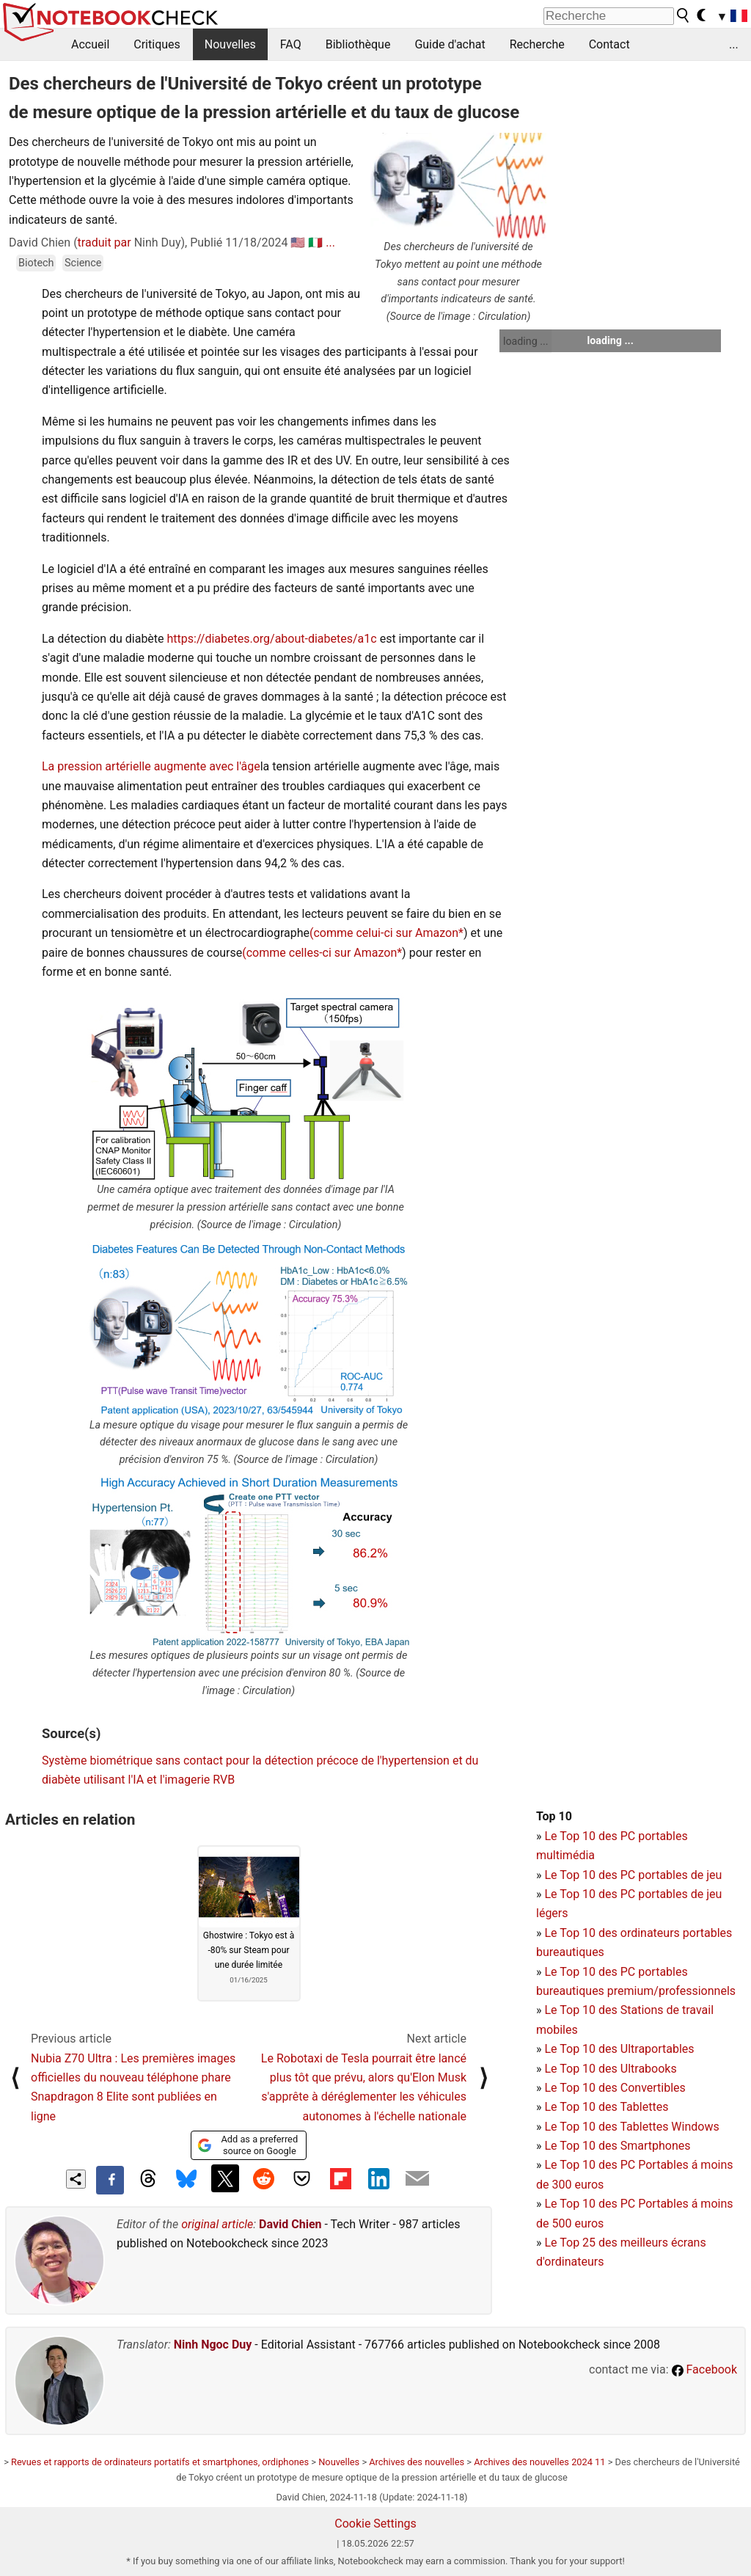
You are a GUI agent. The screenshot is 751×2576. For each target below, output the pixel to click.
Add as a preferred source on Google (247, 2145)
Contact (609, 44)
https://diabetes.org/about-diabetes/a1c (272, 639)
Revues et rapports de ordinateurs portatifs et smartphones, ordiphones (160, 2461)
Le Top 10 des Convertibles (614, 2088)
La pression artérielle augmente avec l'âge (151, 766)
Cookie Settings (375, 2524)
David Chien (290, 2224)
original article (217, 2224)
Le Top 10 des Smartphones (617, 2146)
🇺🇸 (297, 242)
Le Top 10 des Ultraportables (619, 2049)
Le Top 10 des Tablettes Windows (631, 2127)
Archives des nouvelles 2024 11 (539, 2461)
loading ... (525, 341)
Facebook (704, 2369)
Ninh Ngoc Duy (213, 2344)
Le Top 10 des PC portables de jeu (633, 1875)
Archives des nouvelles (416, 2461)
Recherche (537, 44)
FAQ (290, 44)
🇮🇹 (315, 242)
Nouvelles (230, 44)
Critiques (156, 44)
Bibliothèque (358, 44)
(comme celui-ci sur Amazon (383, 933)
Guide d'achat (449, 44)
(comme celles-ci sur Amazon (319, 953)
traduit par (104, 242)
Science (83, 263)
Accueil (90, 44)
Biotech (36, 263)
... (734, 44)
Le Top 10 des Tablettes (606, 2107)
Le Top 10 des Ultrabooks (610, 2069)
